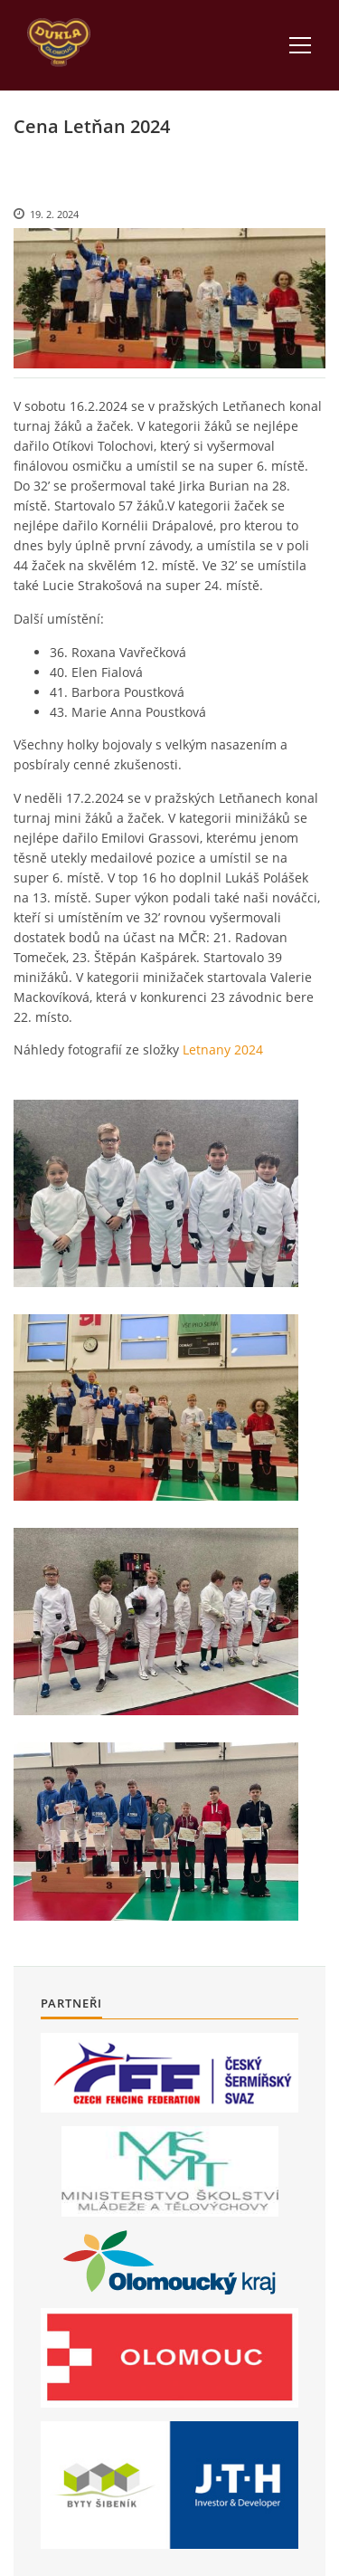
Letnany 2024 (223, 1049)
